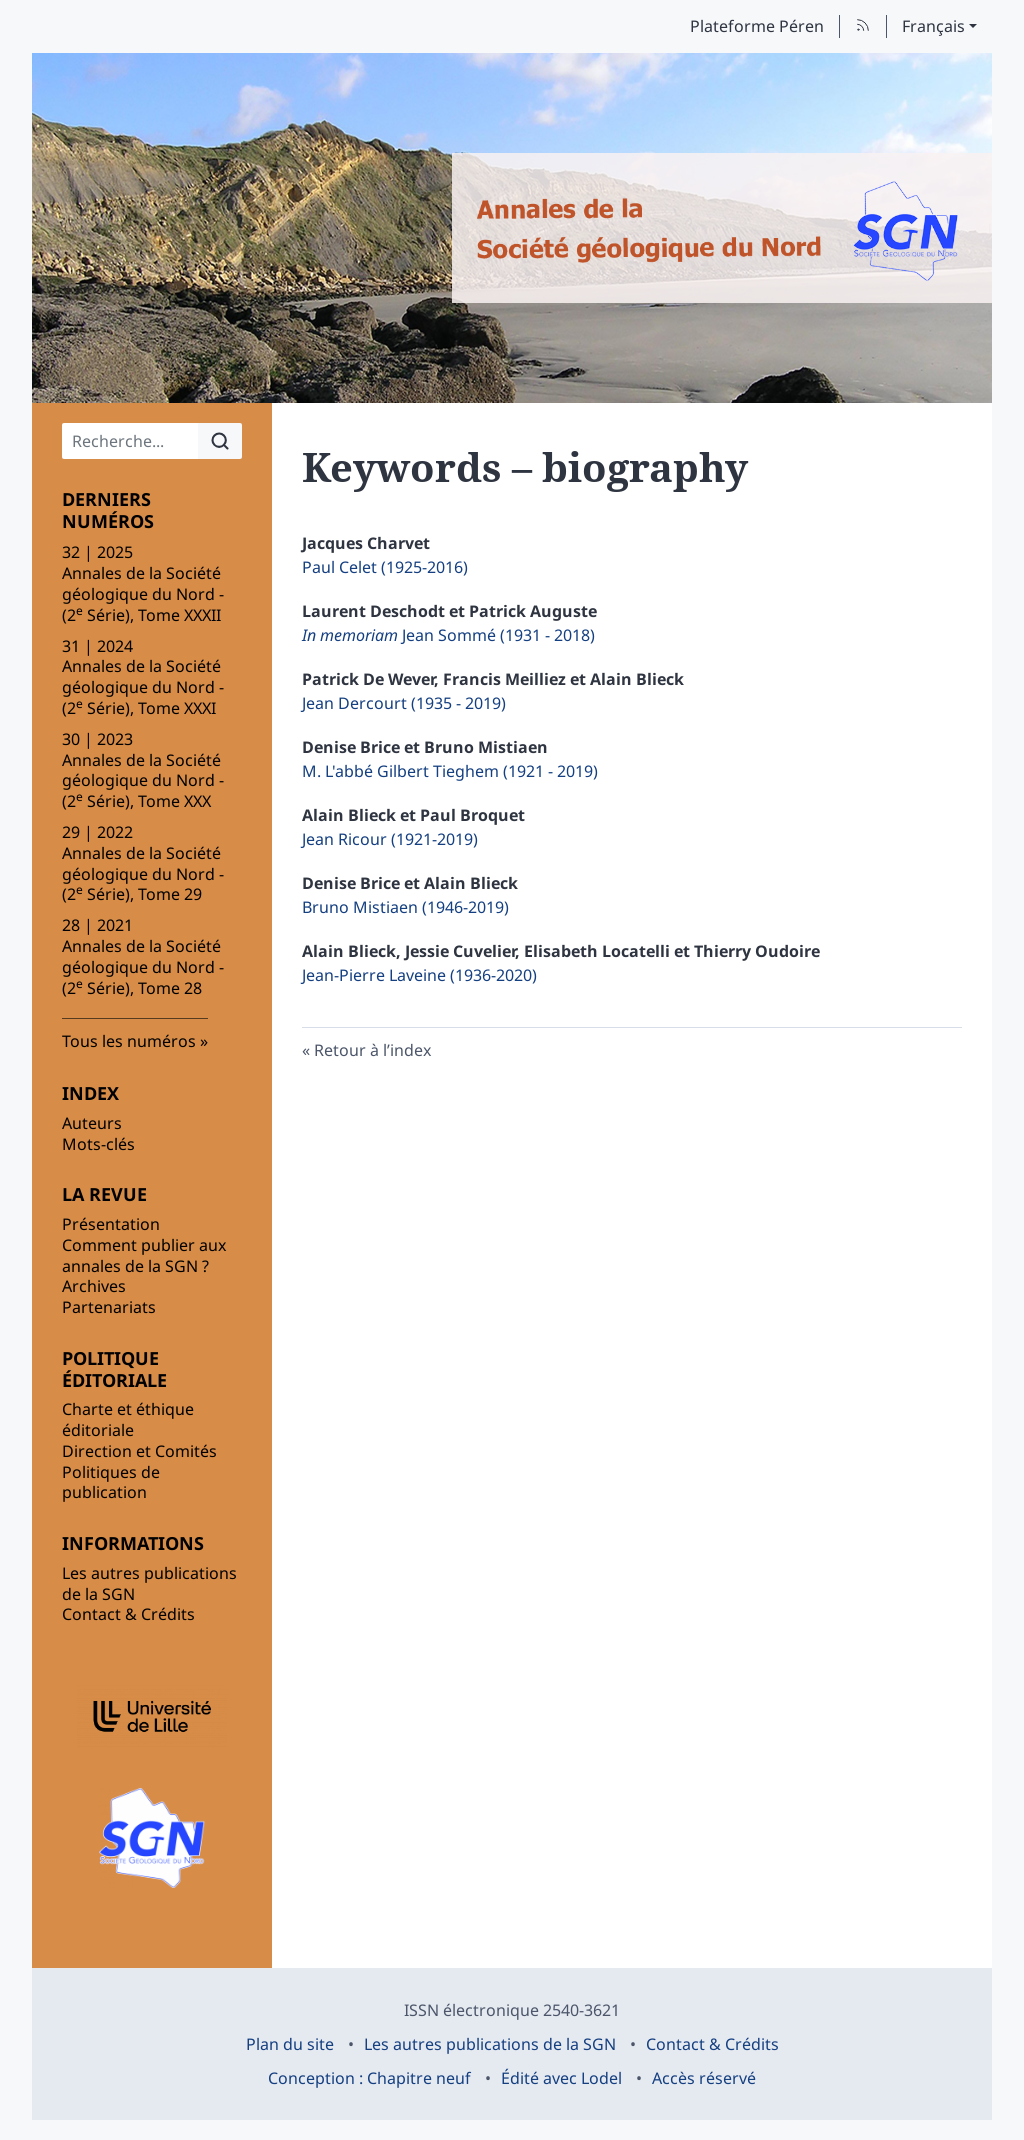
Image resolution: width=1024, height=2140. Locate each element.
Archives (94, 1286)
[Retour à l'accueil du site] (722, 228)
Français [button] (933, 26)
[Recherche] (130, 441)
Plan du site (290, 2044)
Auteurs (92, 1123)
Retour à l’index (372, 1050)
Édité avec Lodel (561, 2078)
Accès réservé (704, 2078)
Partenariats (109, 1307)
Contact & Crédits (128, 1614)
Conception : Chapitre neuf (369, 2078)
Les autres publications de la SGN (149, 1583)
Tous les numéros (129, 1041)
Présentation (111, 1224)
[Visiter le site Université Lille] (152, 1716)
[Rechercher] (220, 441)
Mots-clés (98, 1144)
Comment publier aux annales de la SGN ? (144, 1255)
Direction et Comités (139, 1451)
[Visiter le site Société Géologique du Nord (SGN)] (152, 1838)
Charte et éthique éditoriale (128, 1419)
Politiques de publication (111, 1482)
